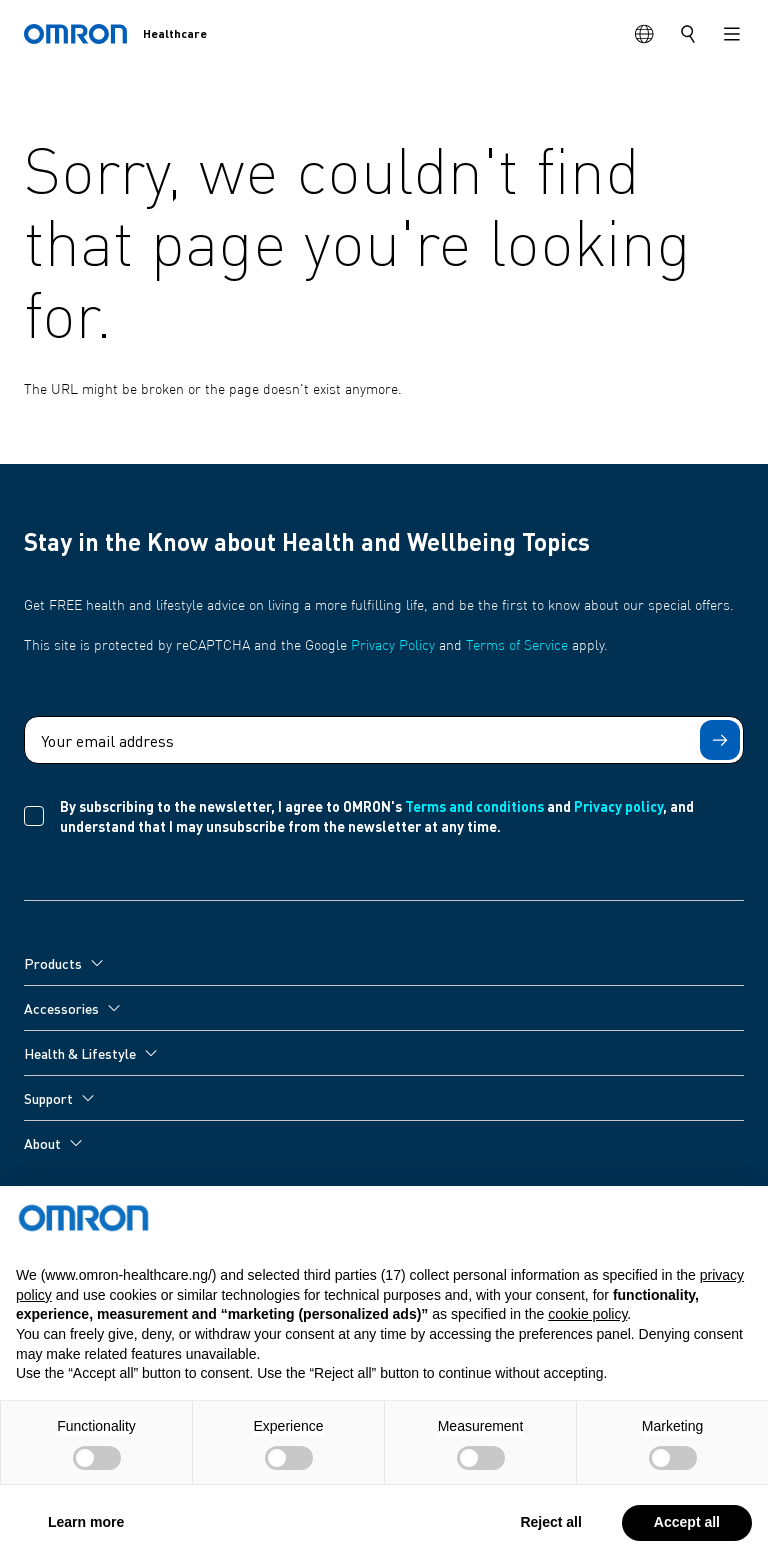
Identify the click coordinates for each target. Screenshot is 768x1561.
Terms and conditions (474, 806)
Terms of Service (517, 646)
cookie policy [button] (587, 1359)
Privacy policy (618, 806)
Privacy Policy (393, 646)
